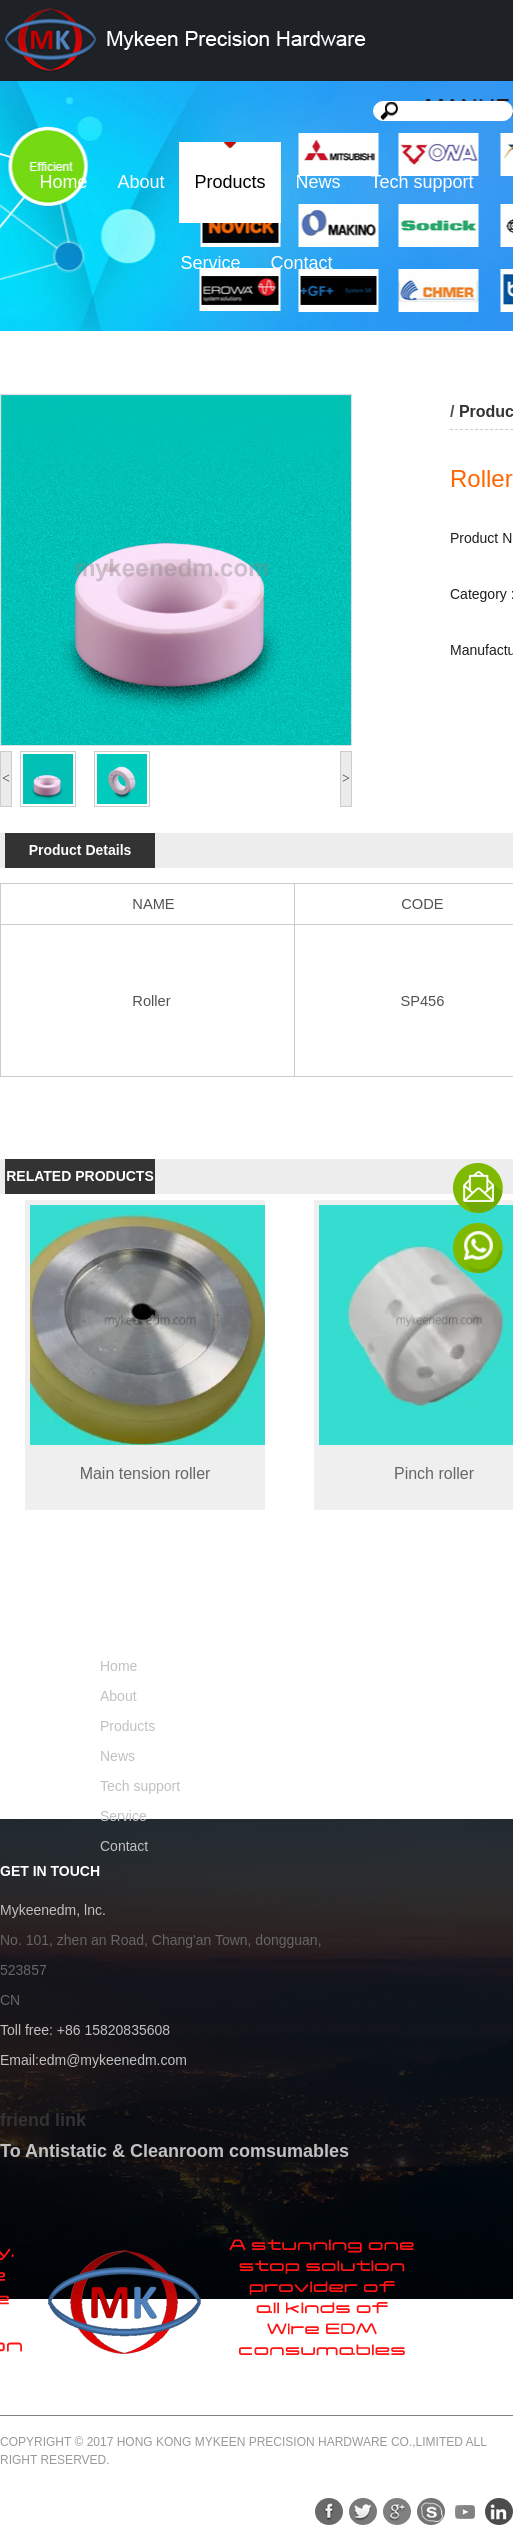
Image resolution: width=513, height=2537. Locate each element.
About (140, 182)
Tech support (422, 182)
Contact (301, 263)
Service (210, 263)
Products (229, 182)
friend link (43, 2120)
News (318, 182)
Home (63, 182)
